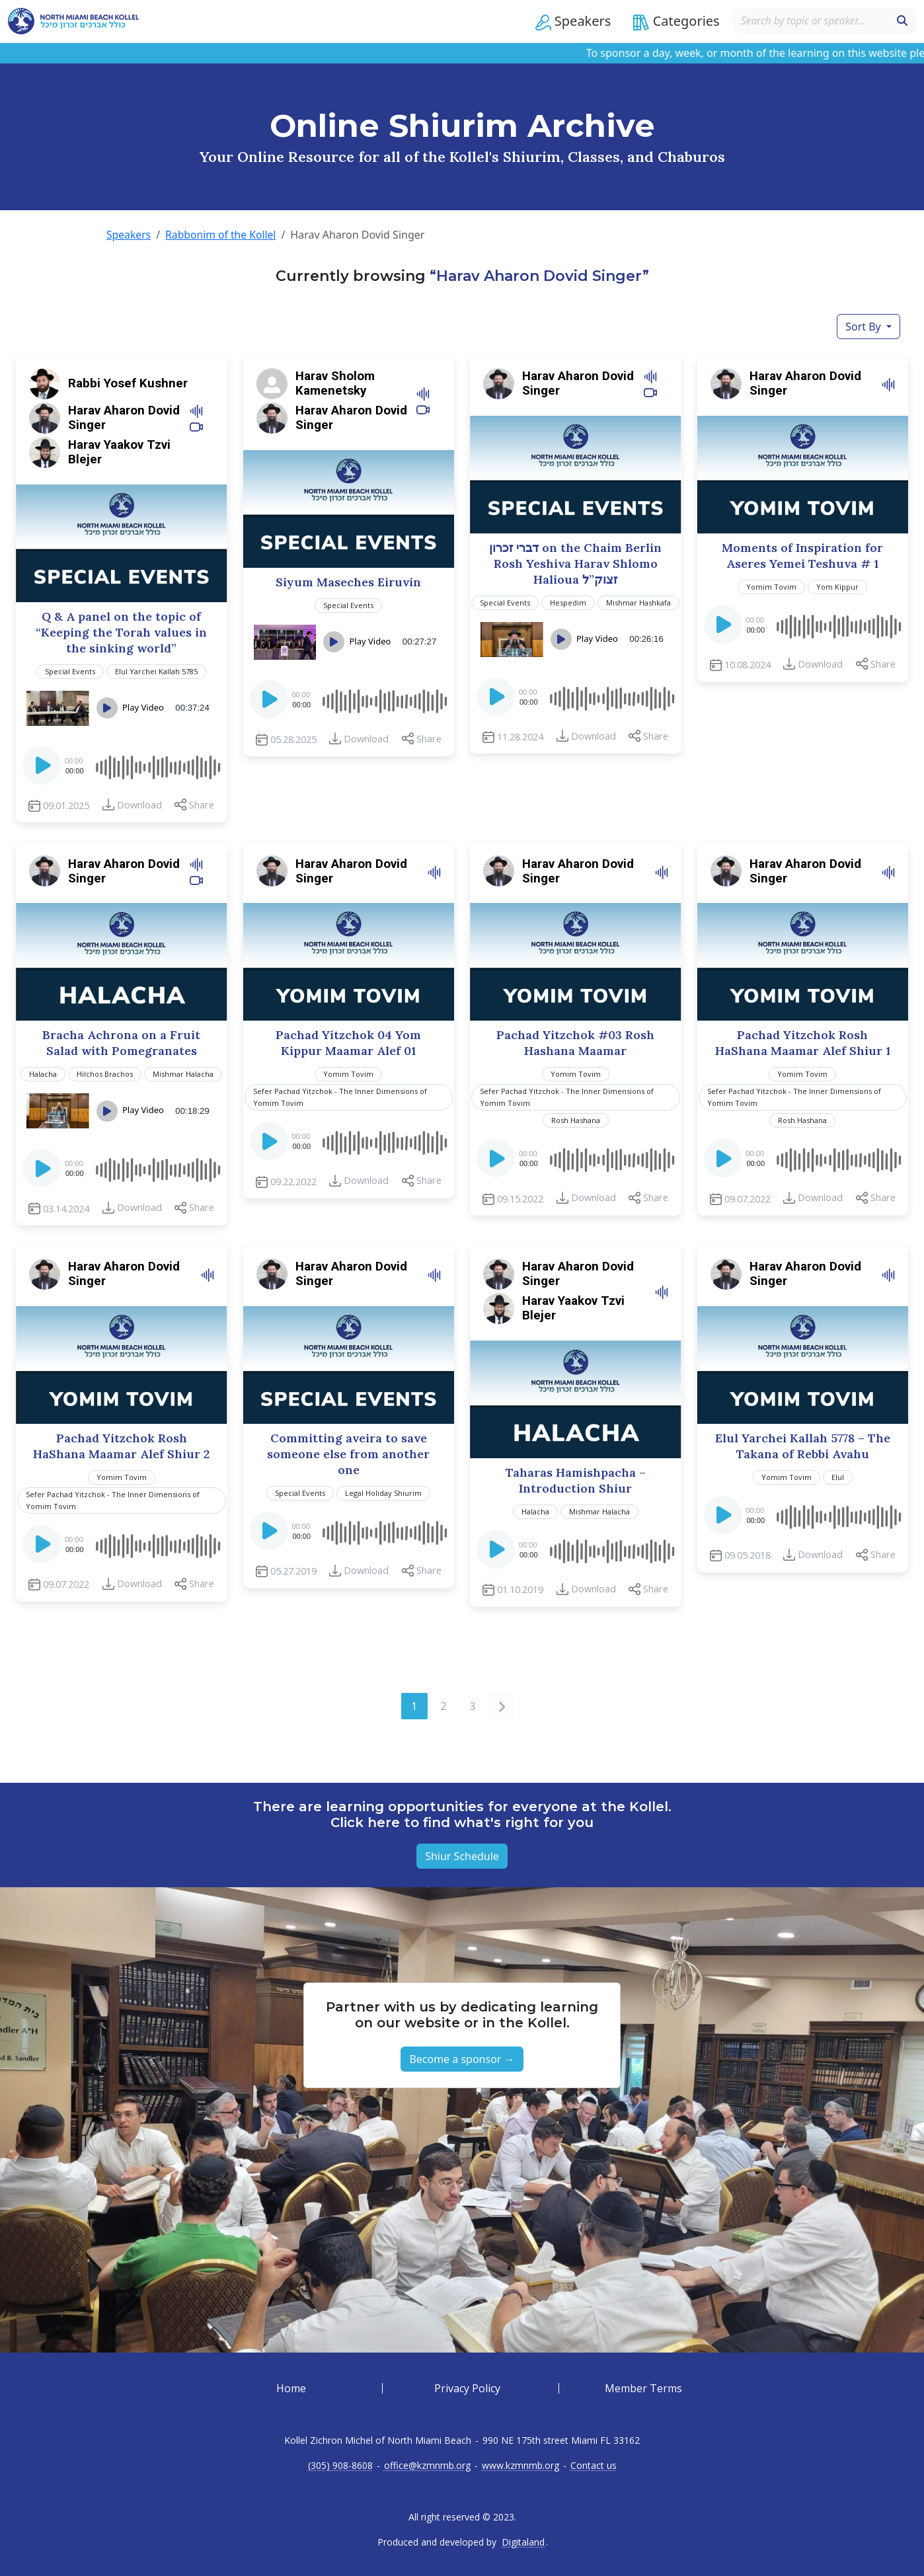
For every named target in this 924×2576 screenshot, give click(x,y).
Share (201, 804)
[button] (569, 22)
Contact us (593, 2465)
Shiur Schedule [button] (462, 1855)
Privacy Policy (467, 2387)
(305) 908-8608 (340, 2465)
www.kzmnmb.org (520, 2465)
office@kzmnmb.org (427, 2465)
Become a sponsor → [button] (461, 2058)
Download (139, 804)
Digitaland (523, 2541)
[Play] (42, 768)
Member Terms (643, 2387)
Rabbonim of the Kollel (222, 234)
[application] (121, 764)
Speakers (128, 234)
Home (291, 2387)
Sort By (864, 326)
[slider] (157, 764)
